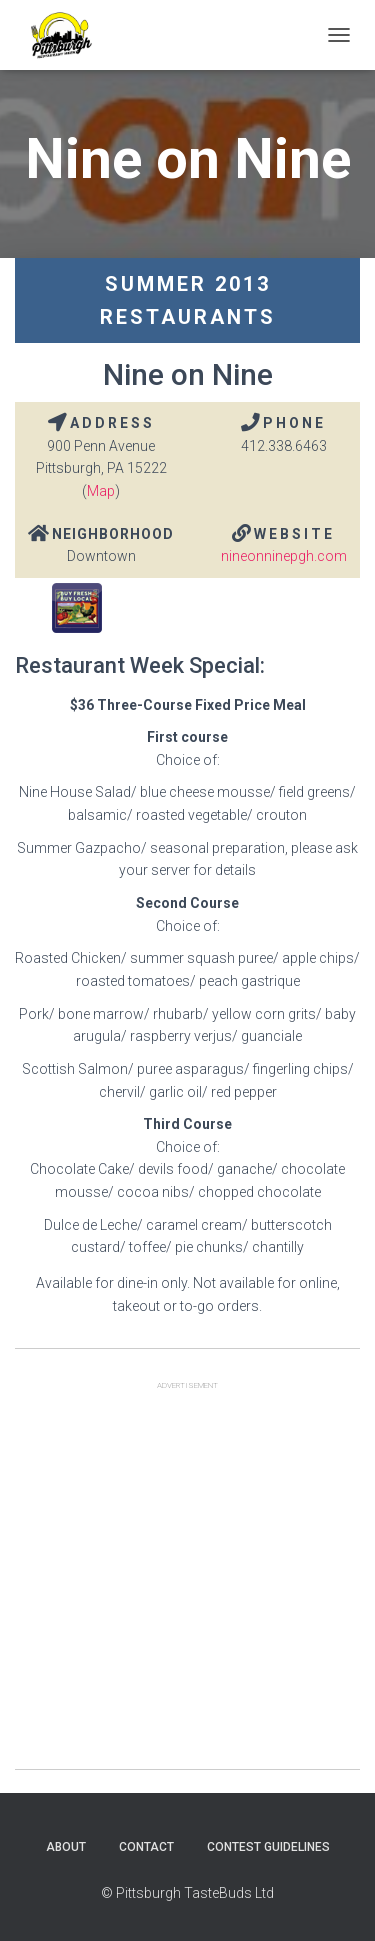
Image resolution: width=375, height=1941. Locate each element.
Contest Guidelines (268, 1847)
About (66, 1847)
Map (101, 491)
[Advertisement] (187, 1581)
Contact (146, 1847)
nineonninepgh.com (284, 556)
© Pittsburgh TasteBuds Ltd (187, 1893)
